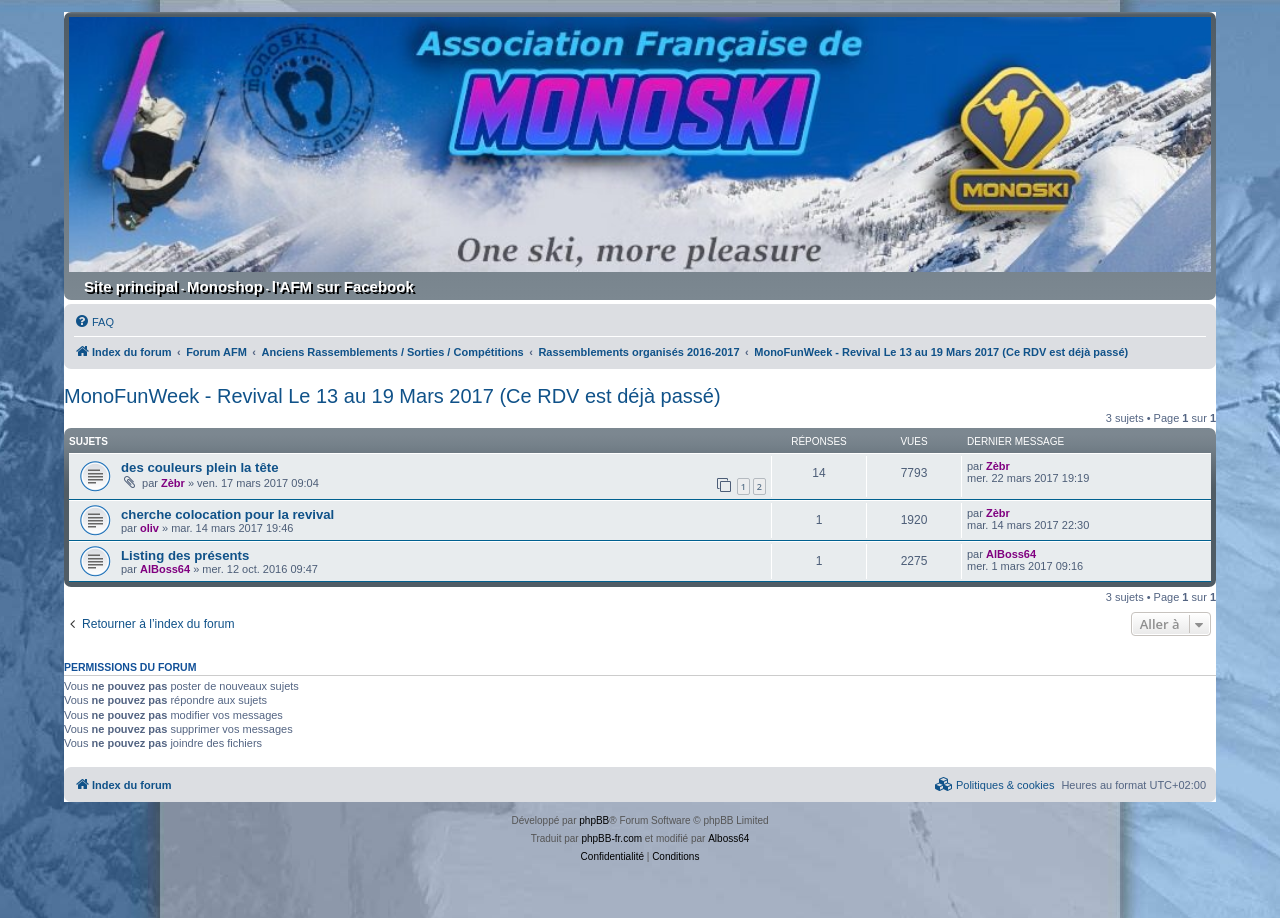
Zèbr (173, 483)
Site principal (131, 286)
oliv (149, 528)
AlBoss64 (165, 569)
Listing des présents (185, 555)
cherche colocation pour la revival (227, 514)
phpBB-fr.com (611, 838)
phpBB (594, 820)
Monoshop (225, 286)
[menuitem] (94, 322)
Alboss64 (728, 838)
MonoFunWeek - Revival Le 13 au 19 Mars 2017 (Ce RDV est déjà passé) (392, 396)
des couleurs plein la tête (200, 467)
